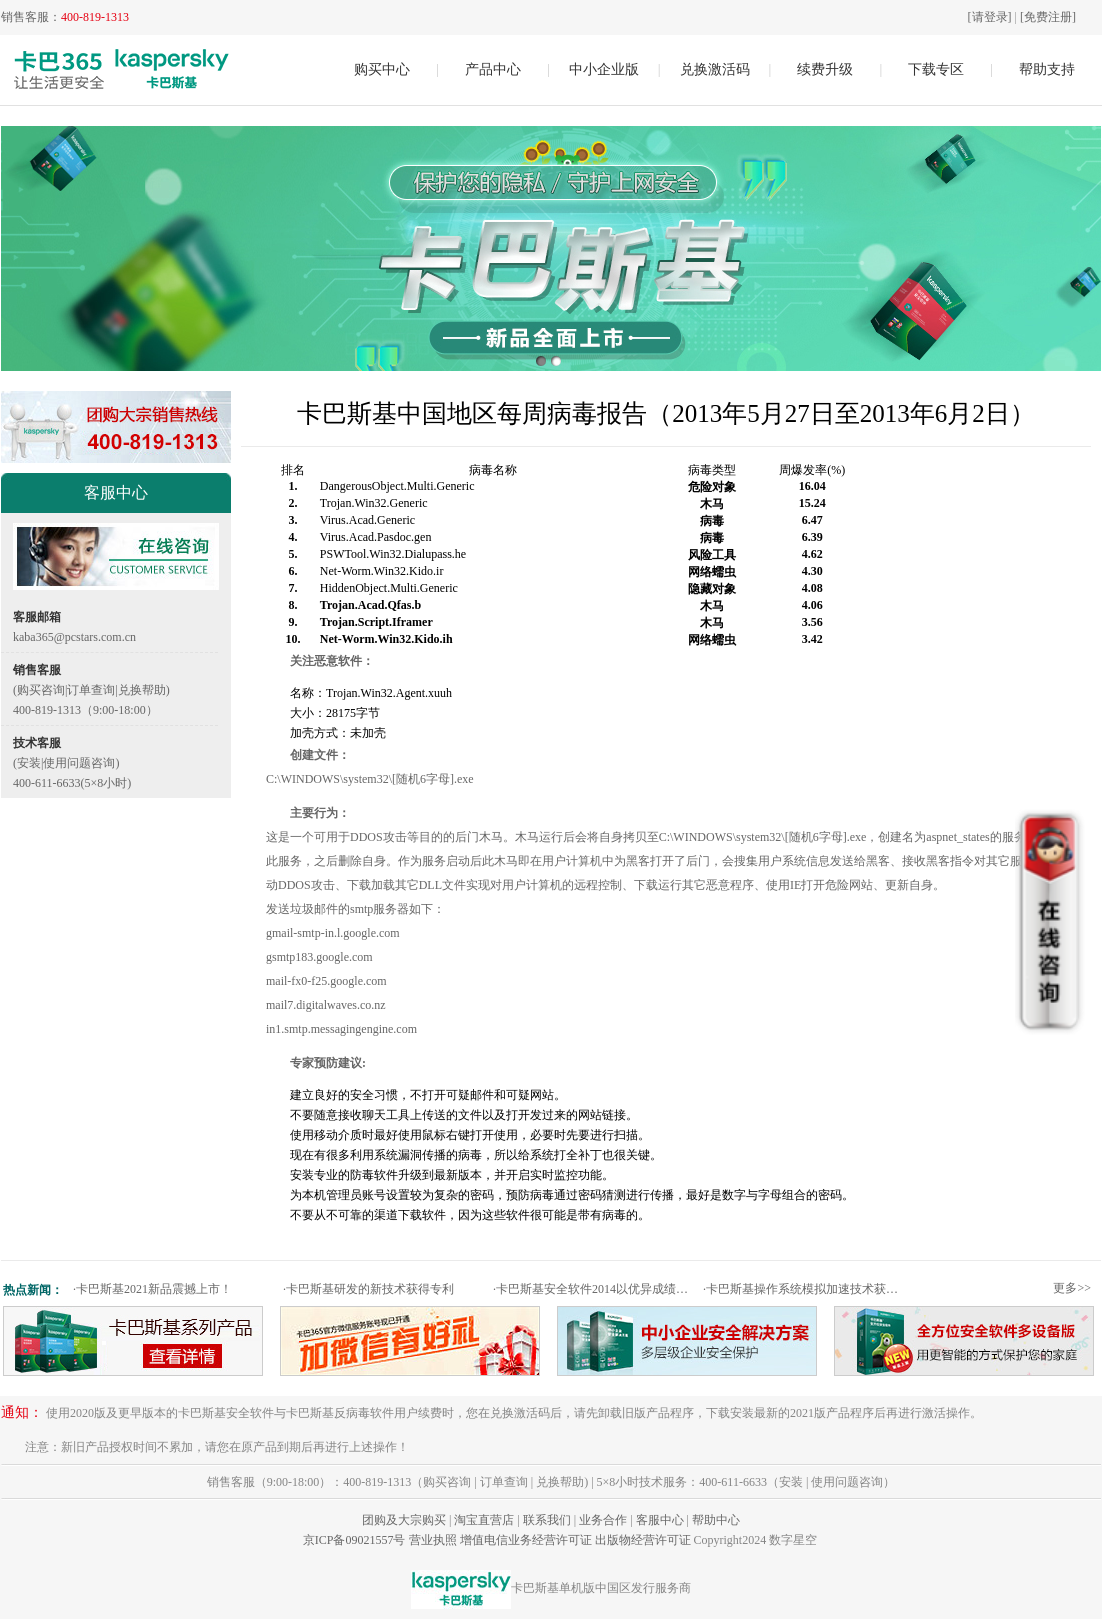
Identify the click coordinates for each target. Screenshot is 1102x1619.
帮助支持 (1047, 69)
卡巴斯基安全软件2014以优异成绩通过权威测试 (595, 1289)
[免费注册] (1048, 17)
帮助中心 (716, 1520)
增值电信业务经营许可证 (526, 1540)
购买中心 (382, 69)
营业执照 (433, 1540)
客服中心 (660, 1520)
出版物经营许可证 (643, 1540)
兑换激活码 (715, 69)
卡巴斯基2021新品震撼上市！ (152, 1289)
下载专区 (936, 69)
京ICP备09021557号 (354, 1540)
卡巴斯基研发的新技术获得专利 (368, 1289)
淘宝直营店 (484, 1520)
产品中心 (493, 69)
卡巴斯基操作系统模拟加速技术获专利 (805, 1289)
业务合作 (603, 1520)
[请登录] (990, 17)
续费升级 (825, 69)
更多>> (1072, 1288)
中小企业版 (604, 69)
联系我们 (547, 1520)
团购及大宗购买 (404, 1520)
